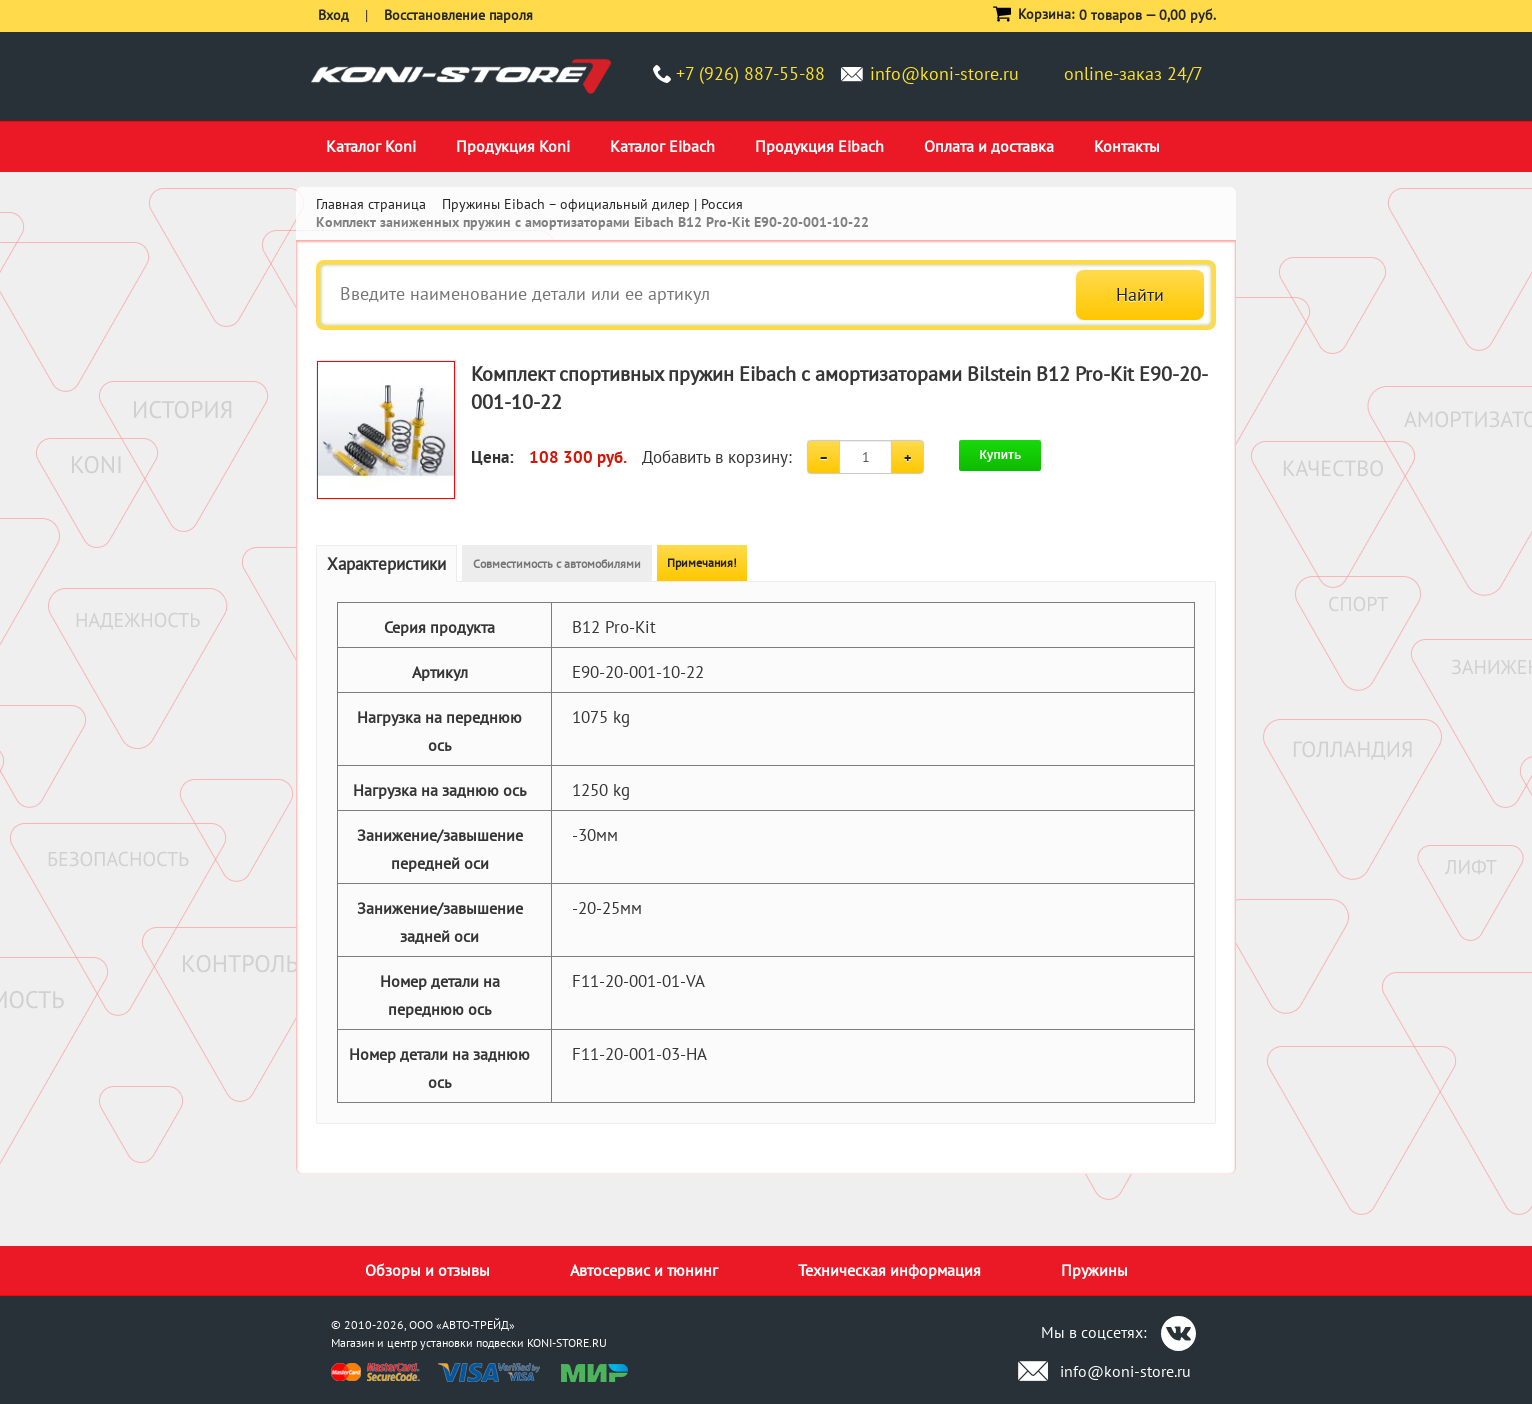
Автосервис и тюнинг (644, 1270)
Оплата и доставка (989, 146)
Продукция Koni (513, 146)
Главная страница (371, 204)
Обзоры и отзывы (427, 1270)
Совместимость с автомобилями (557, 563)
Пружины (1094, 1270)
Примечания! (702, 562)
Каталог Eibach (662, 146)
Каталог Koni (371, 146)
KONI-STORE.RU (567, 1342)
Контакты (1127, 146)
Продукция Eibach (819, 146)
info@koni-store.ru (944, 73)
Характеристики (386, 564)
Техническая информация (889, 1270)
